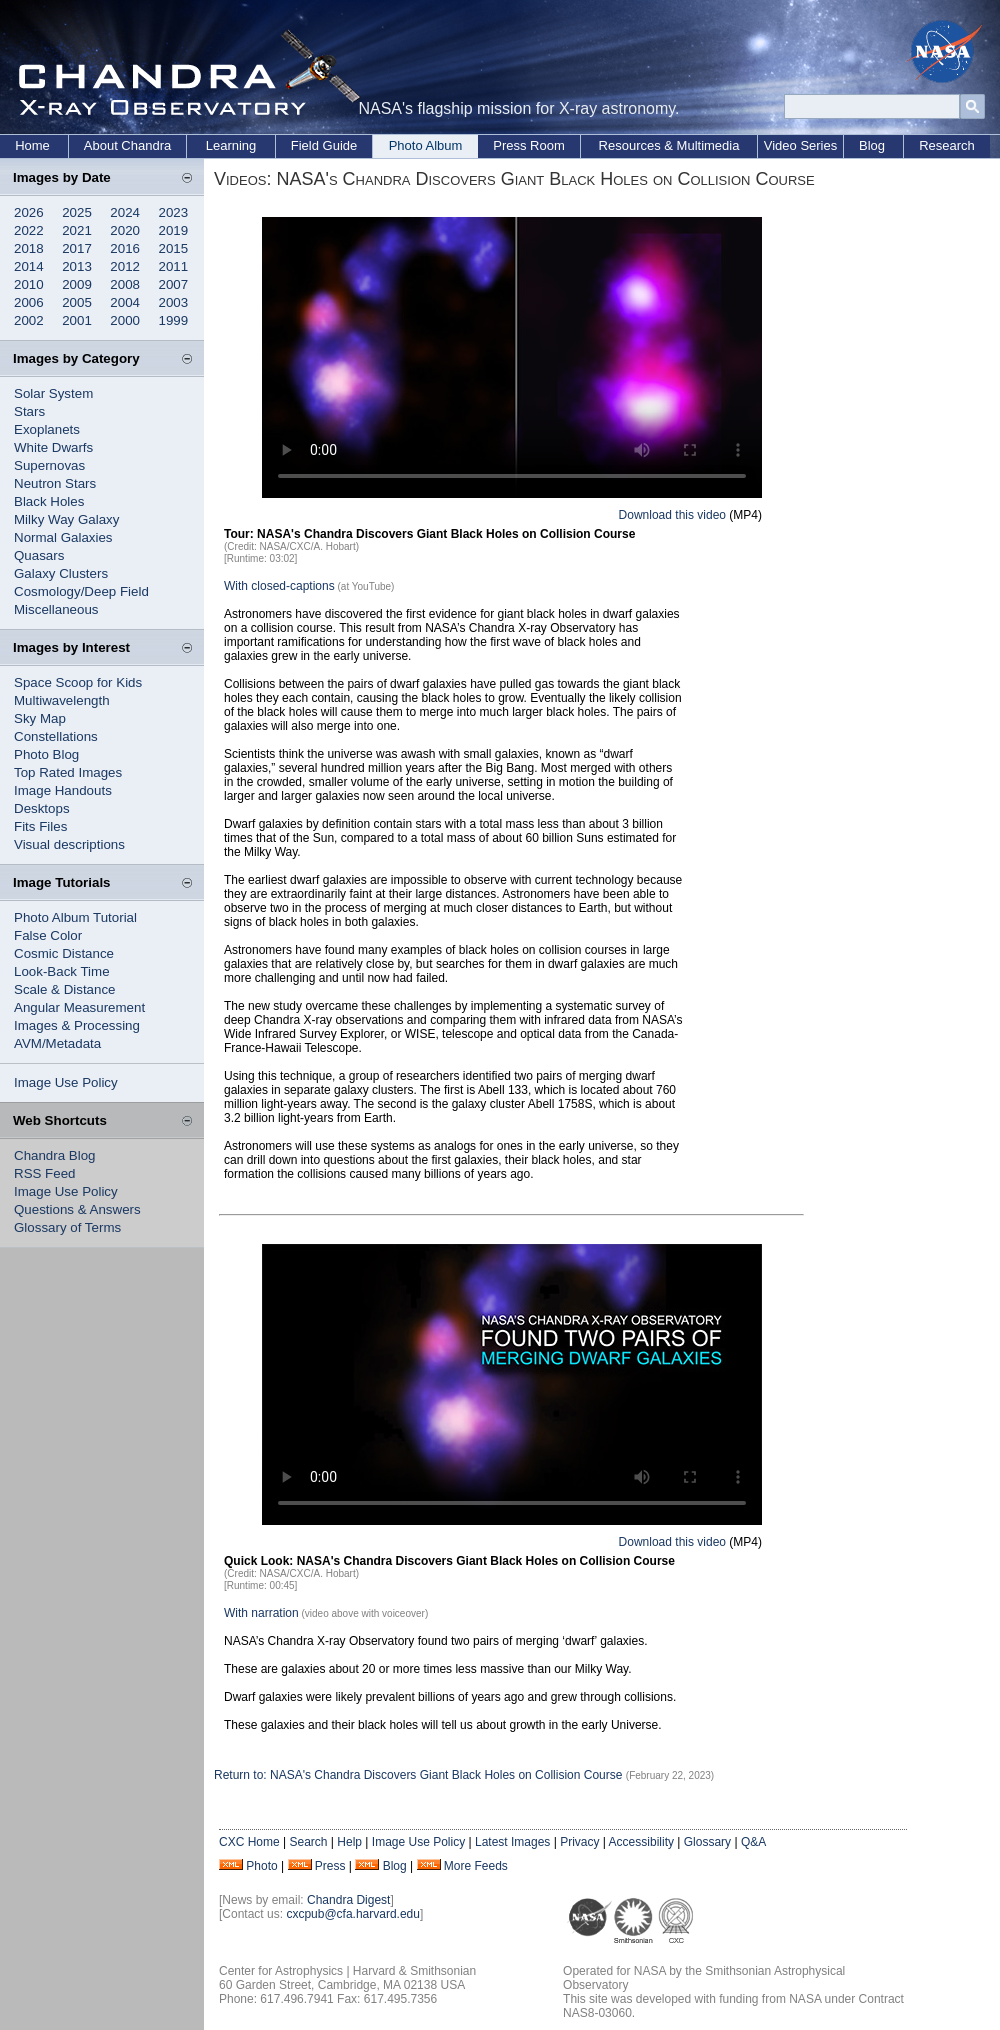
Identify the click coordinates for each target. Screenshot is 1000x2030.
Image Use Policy (66, 1082)
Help (349, 1842)
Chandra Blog (55, 1155)
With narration (261, 1613)
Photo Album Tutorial (75, 917)
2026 (29, 212)
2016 (125, 248)
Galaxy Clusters (61, 573)
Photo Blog (46, 754)
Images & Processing (77, 1025)
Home (32, 145)
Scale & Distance (65, 989)
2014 (29, 266)
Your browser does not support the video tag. (512, 357)
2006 (29, 302)
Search (308, 1842)
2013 (77, 266)
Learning (231, 145)
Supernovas (49, 465)
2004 (125, 302)
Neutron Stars (55, 483)
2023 (174, 212)
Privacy (579, 1842)
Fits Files (40, 826)
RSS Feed (45, 1173)
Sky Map (40, 718)
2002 (29, 320)
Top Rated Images (68, 772)
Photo (261, 1866)
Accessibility (641, 1842)
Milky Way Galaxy (66, 519)
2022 (29, 230)
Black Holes (49, 501)
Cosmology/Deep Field (81, 591)
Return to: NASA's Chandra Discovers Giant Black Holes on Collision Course (420, 1775)
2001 (77, 320)
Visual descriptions (69, 844)
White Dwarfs (53, 447)
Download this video (672, 515)
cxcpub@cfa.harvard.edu (353, 1914)
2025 (77, 212)
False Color (48, 935)
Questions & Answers (77, 1209)
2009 (77, 284)
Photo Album (426, 145)
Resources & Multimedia (669, 145)
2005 (77, 302)
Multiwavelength (62, 700)
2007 (174, 284)
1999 (174, 320)
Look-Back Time (62, 971)
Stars (29, 411)
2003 (174, 302)
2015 (174, 248)
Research (947, 145)
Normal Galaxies (63, 537)
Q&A (753, 1842)
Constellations (56, 736)
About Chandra (127, 145)
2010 (29, 284)
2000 (125, 320)
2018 (29, 248)
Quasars (39, 555)
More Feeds (476, 1866)
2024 (125, 212)
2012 (125, 266)
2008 (125, 284)
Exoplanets (47, 429)
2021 (77, 230)
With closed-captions (279, 586)
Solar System (53, 393)
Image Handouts (63, 790)
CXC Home (249, 1842)
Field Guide (324, 145)
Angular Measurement (79, 1007)
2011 (174, 266)
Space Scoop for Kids (78, 682)
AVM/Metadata (57, 1043)
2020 (125, 230)
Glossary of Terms (67, 1227)
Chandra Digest (348, 1900)
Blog (872, 145)
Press (330, 1866)
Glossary (707, 1842)
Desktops (42, 808)
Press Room (529, 145)
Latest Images (512, 1842)
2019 (174, 230)
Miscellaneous (56, 609)
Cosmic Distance (64, 953)
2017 (77, 248)
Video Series (800, 145)
